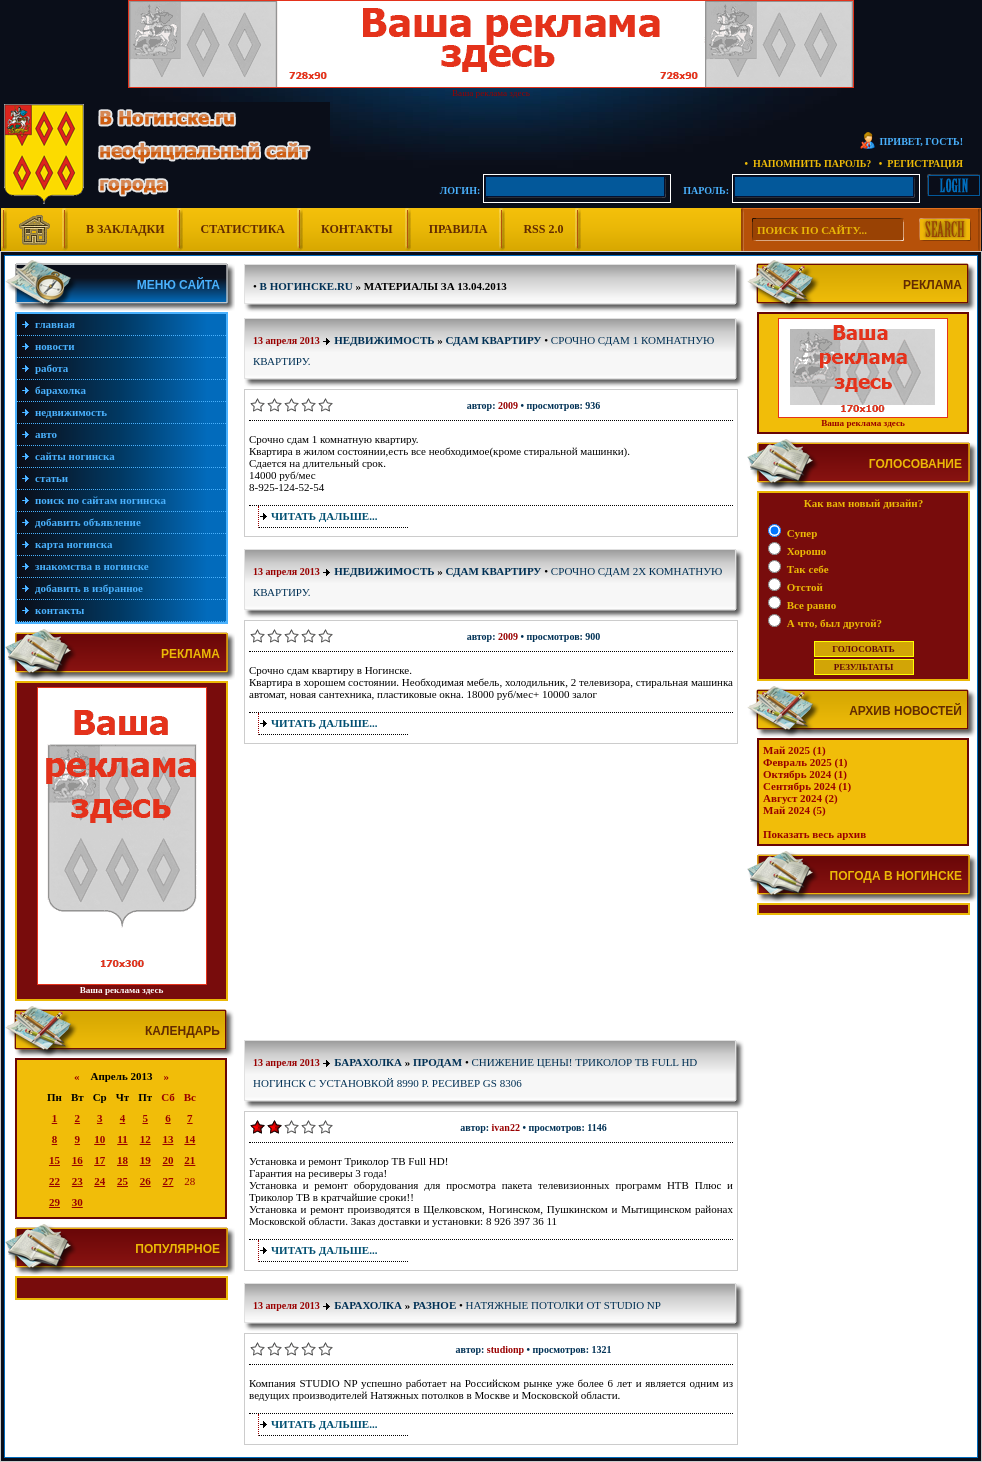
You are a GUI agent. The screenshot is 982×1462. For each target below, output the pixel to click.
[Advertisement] (403, 896)
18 (122, 1160)
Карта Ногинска (74, 544)
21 (189, 1160)
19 (145, 1160)
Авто (46, 434)
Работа (51, 368)
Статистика (243, 229)
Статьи (51, 478)
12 (145, 1139)
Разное (434, 1305)
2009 (508, 405)
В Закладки (125, 229)
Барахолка (60, 390)
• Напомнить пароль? (807, 163)
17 (99, 1160)
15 (54, 1160)
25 (122, 1181)
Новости (55, 346)
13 (167, 1139)
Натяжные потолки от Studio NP (563, 1305)
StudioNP (505, 1349)
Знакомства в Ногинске (92, 566)
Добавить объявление (88, 522)
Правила (458, 229)
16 (77, 1160)
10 (99, 1139)
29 (54, 1202)
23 (77, 1181)
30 (77, 1202)
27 (167, 1181)
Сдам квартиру (494, 340)
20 (167, 1160)
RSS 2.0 (543, 229)
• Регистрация (921, 163)
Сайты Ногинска (75, 456)
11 (122, 1139)
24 (99, 1181)
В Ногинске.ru (306, 286)
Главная (55, 324)
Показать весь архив (814, 834)
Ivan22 (506, 1127)
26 (145, 1181)
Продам (437, 1062)
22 (54, 1181)
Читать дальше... (324, 516)
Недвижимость (71, 412)
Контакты (357, 229)
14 (189, 1139)
